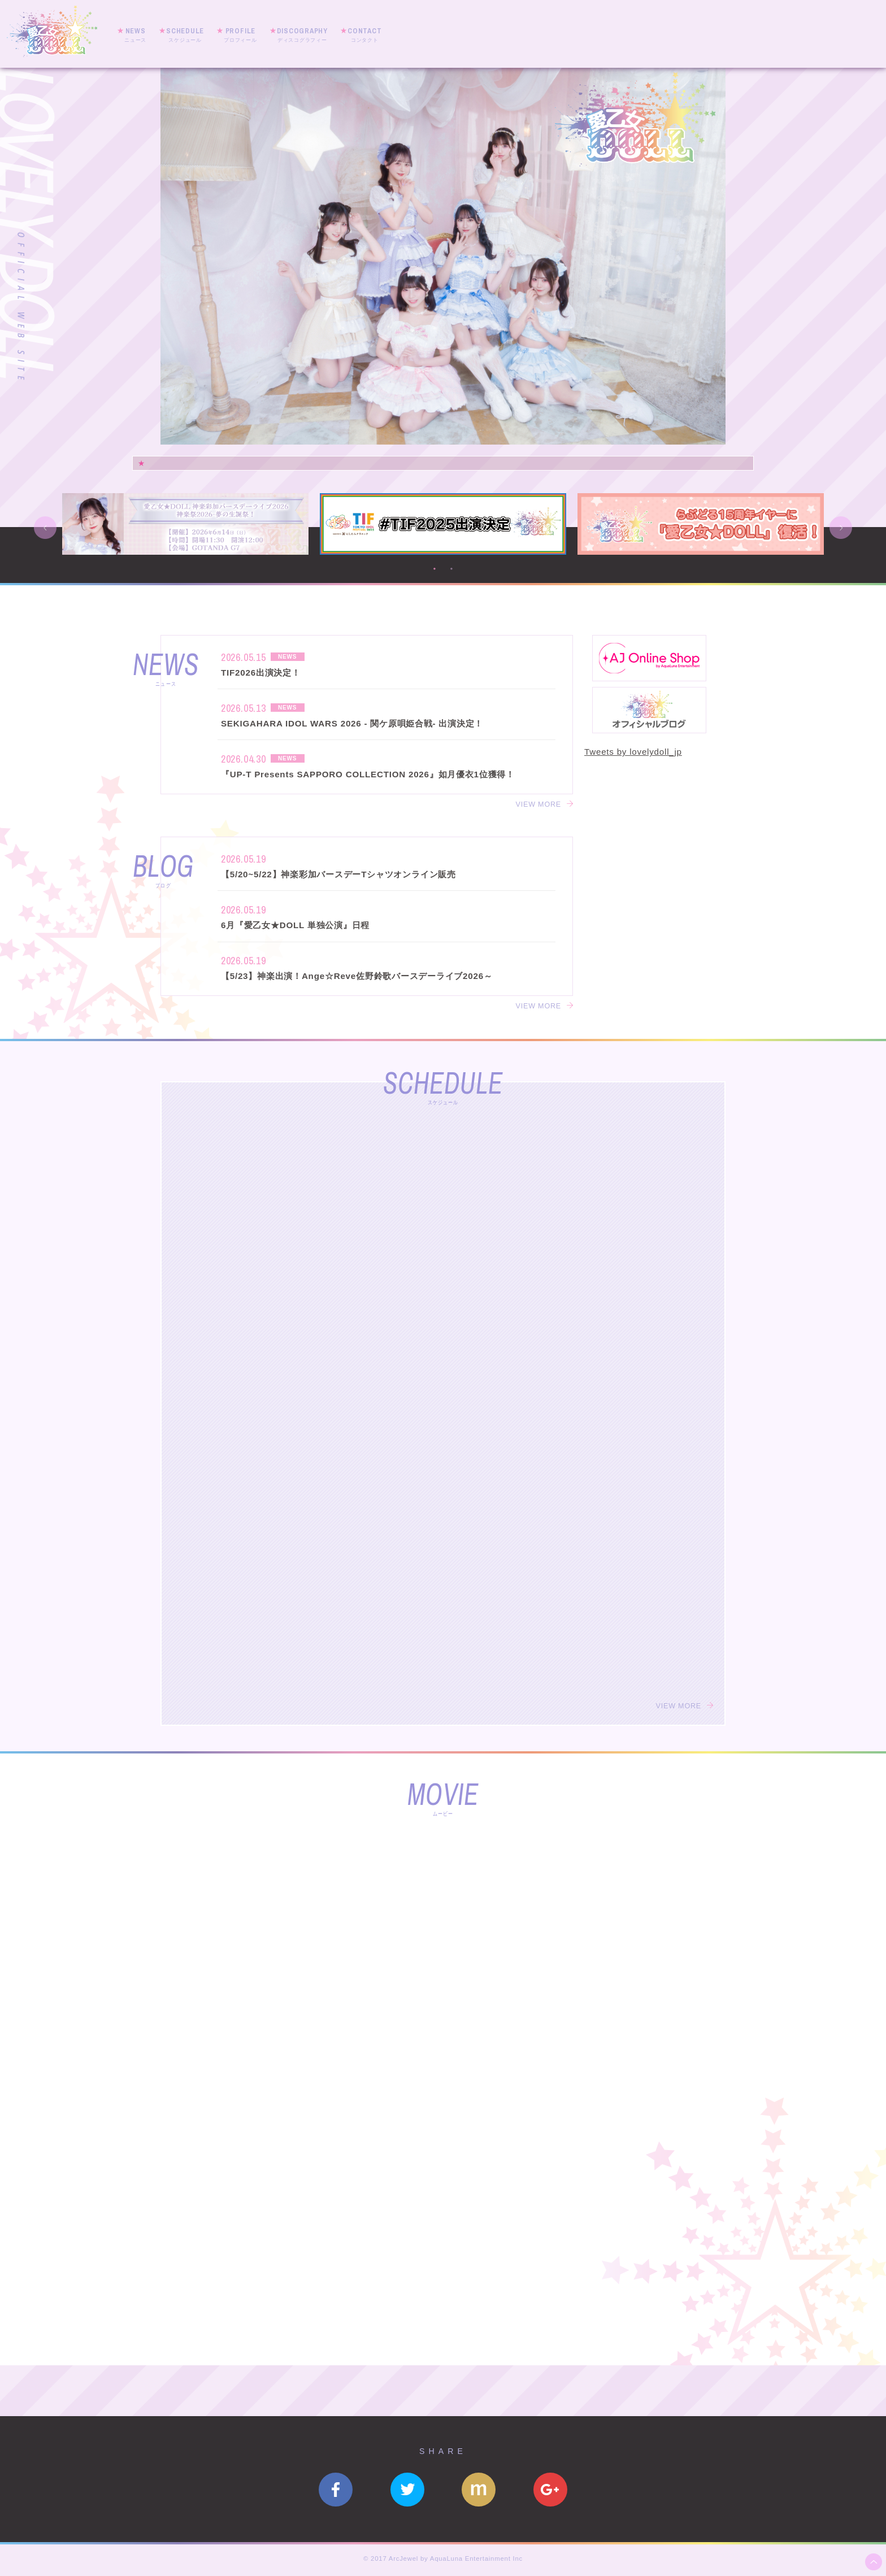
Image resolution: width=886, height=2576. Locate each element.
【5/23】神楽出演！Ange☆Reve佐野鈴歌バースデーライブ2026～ (357, 976)
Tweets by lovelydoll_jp (633, 751)
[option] (443, 256)
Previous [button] (45, 527)
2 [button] (451, 569)
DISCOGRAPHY (302, 34)
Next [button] (840, 527)
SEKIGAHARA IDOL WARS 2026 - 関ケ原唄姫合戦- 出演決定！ (352, 723)
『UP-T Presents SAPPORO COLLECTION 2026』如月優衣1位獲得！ (368, 774)
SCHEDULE (185, 34)
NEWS (135, 34)
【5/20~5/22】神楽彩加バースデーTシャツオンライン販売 (338, 874)
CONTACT (364, 34)
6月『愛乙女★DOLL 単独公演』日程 (295, 925)
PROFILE (240, 34)
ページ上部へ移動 (873, 2561)
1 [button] (434, 569)
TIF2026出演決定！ (261, 672)
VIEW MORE (538, 804)
